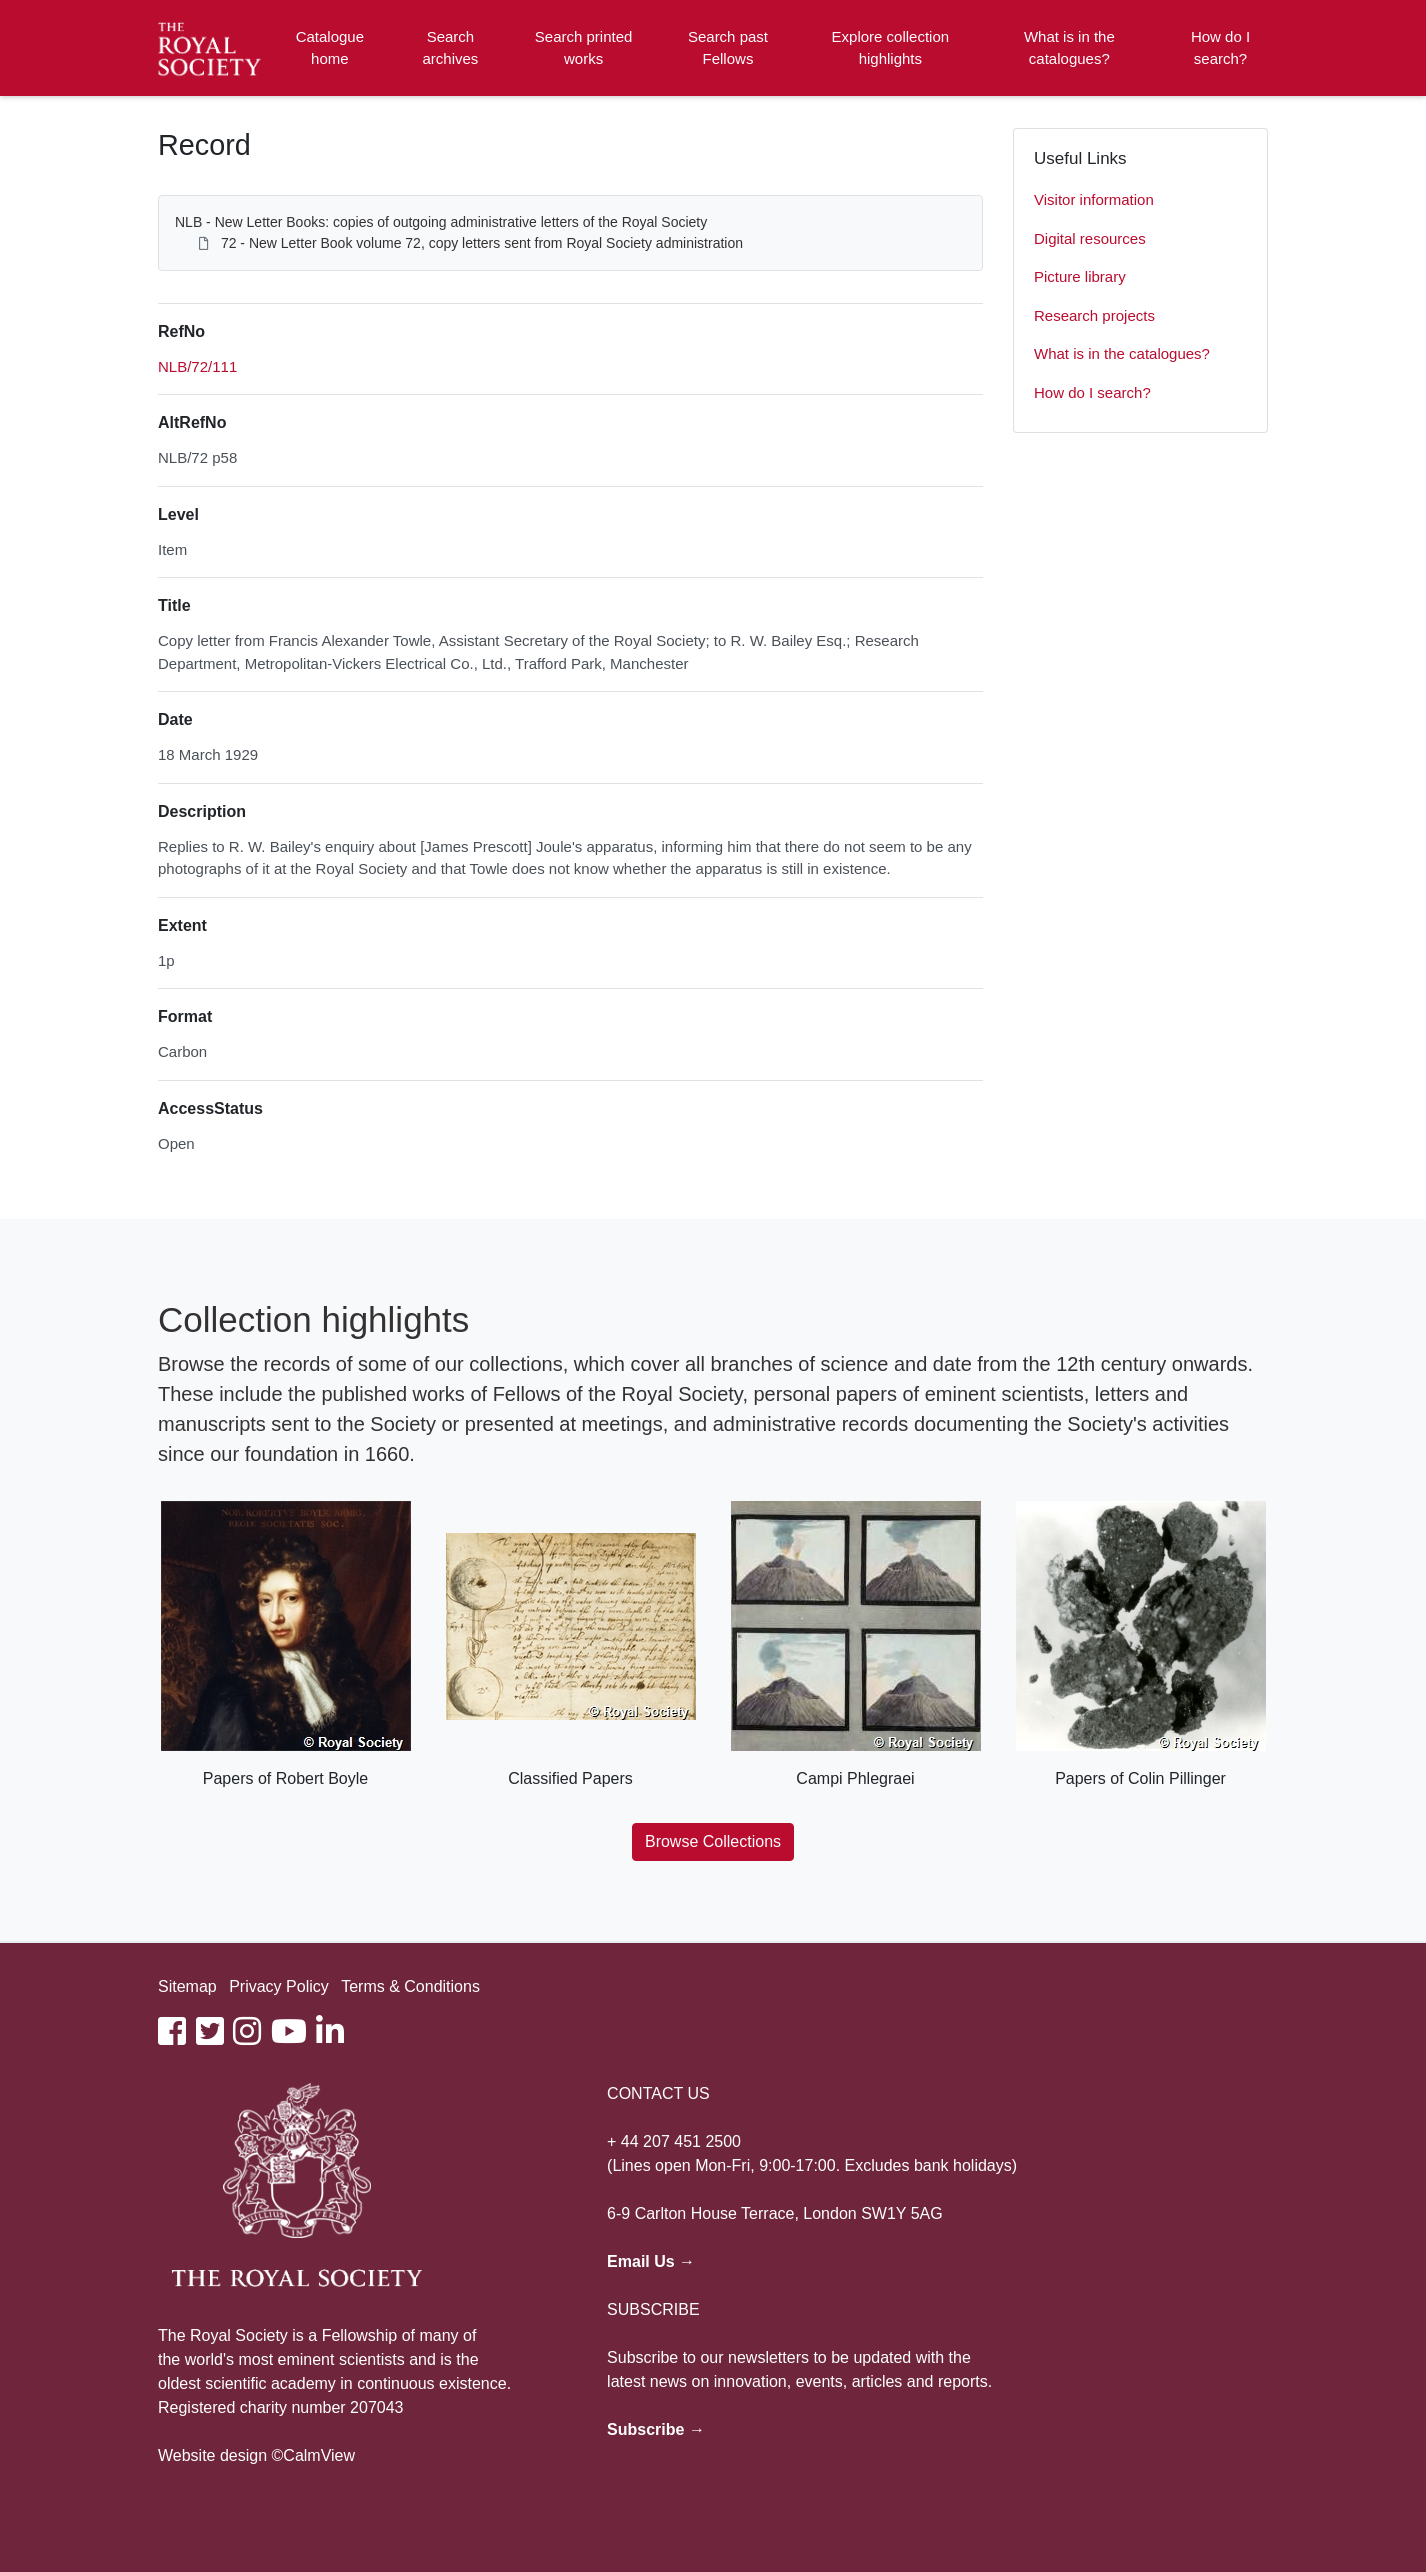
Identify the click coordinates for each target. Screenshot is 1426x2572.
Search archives (451, 48)
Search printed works (584, 48)
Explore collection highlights (891, 48)
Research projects (1094, 315)
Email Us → (651, 2261)
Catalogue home (330, 48)
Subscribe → (656, 2429)
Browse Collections (713, 1841)
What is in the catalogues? (1069, 48)
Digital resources (1090, 238)
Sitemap (187, 1986)
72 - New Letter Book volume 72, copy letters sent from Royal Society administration (482, 243)
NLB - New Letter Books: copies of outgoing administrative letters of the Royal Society (441, 222)
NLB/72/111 (197, 366)
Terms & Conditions (410, 1986)
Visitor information (1094, 199)
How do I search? (1220, 48)
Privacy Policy (279, 1986)
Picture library (1080, 276)
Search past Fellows (728, 48)
